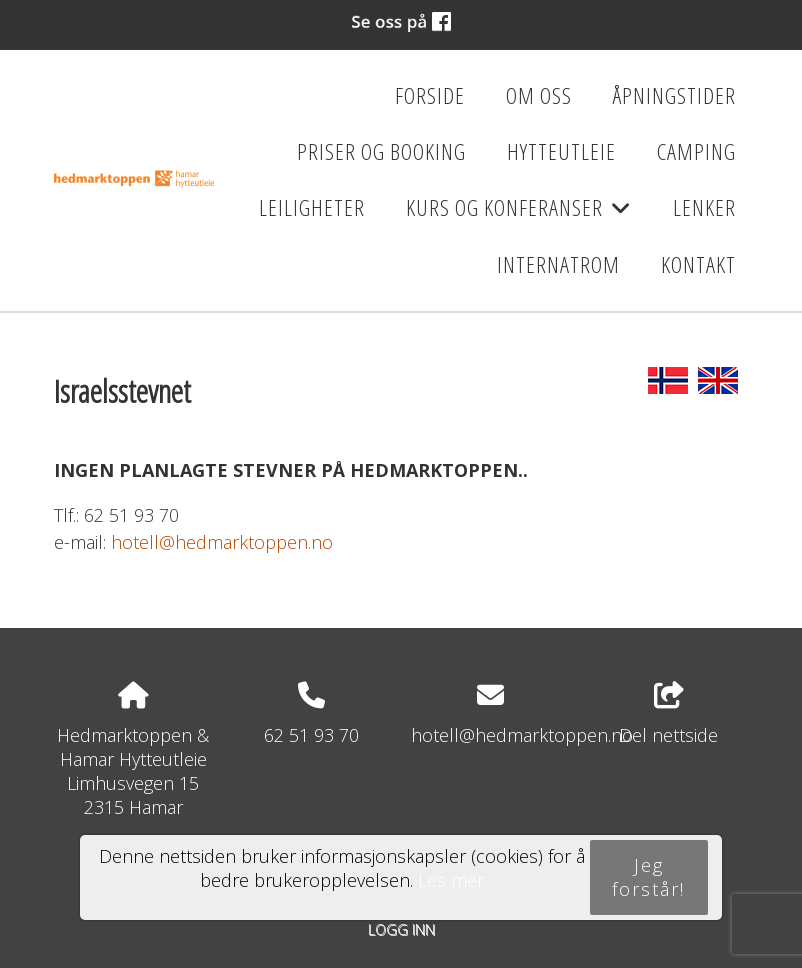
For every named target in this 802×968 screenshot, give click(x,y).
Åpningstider (674, 95)
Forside (430, 95)
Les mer (451, 880)
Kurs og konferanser (518, 214)
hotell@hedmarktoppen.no (222, 542)
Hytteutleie (561, 151)
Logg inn (401, 929)
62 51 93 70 (311, 735)
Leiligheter (312, 207)
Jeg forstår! (648, 877)
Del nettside (668, 714)
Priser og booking (381, 151)
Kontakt (698, 264)
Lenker (704, 207)
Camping (696, 151)
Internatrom (558, 264)
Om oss (539, 95)
